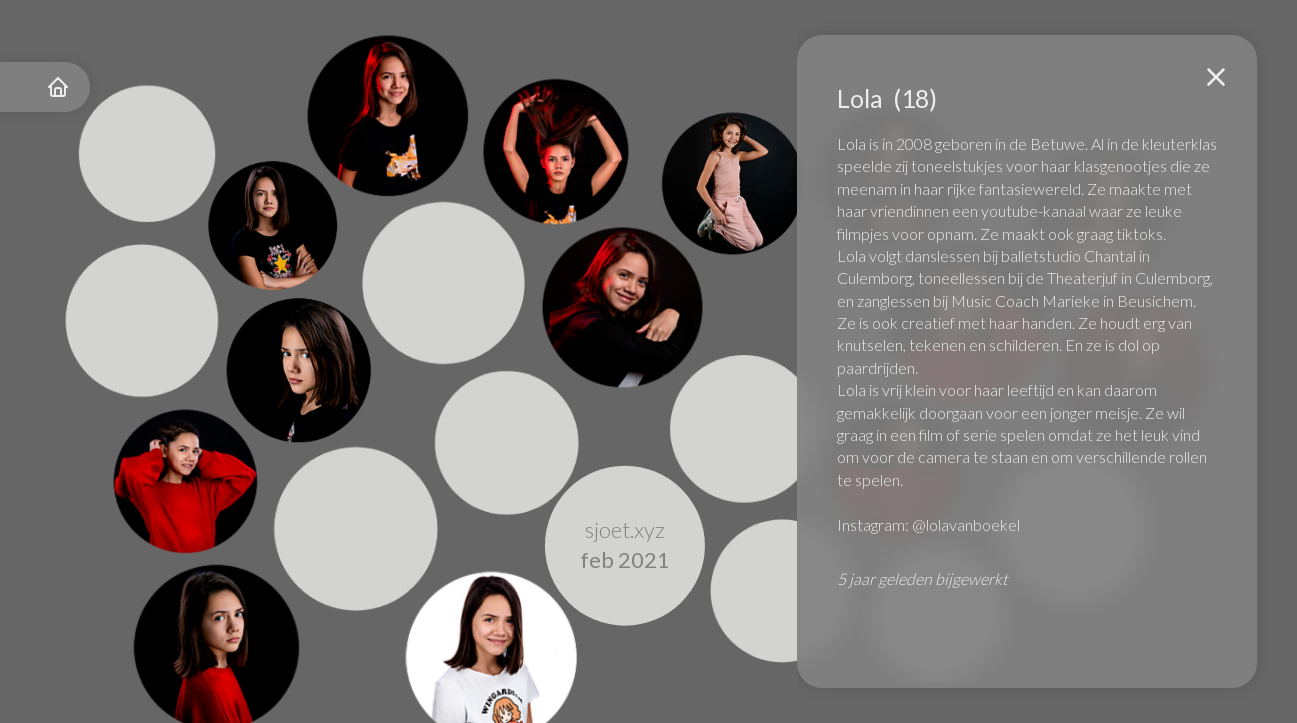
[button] (1216, 77)
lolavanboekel (973, 524)
